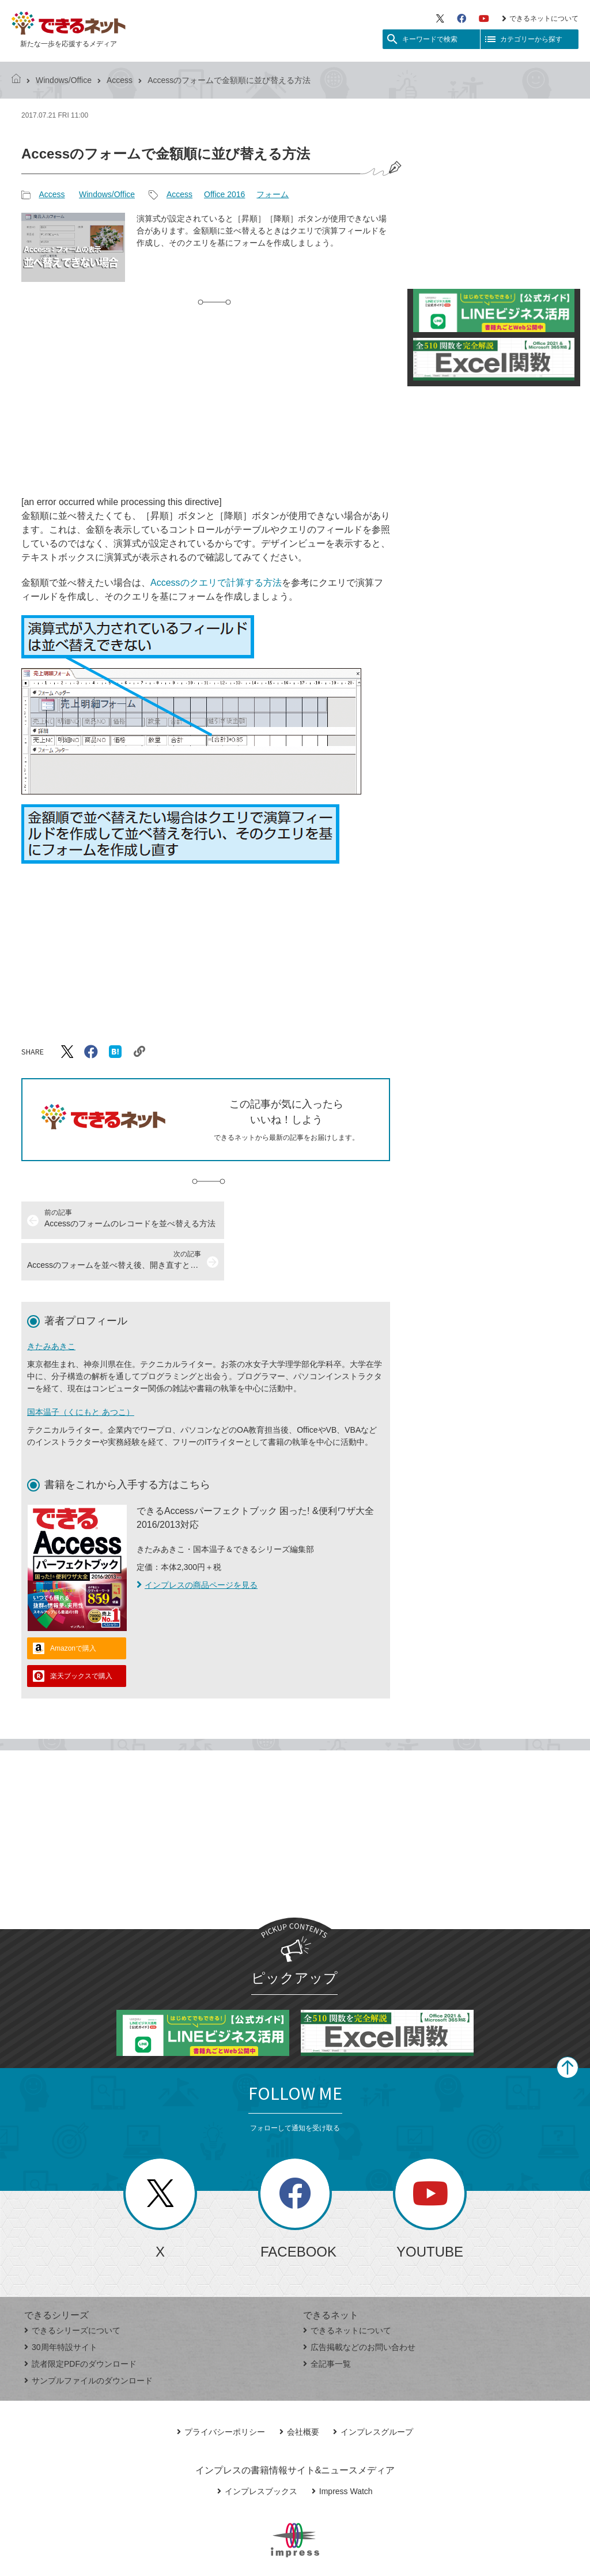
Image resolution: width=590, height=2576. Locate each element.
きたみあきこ (51, 1304)
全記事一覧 (327, 2322)
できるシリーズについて (72, 2288)
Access (120, 80)
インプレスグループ (373, 2390)
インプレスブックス (257, 2449)
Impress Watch (342, 2449)
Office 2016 (224, 194)
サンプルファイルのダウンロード (88, 2339)
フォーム (272, 194)
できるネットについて (540, 18)
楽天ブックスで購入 (81, 1634)
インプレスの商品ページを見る (197, 1543)
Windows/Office (64, 80)
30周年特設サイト (60, 2305)
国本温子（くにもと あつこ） (80, 1370)
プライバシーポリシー (221, 2390)
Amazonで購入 (73, 1607)
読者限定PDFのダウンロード (80, 2322)
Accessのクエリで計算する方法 (216, 582)
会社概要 (299, 2390)
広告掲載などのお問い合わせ (359, 2305)
